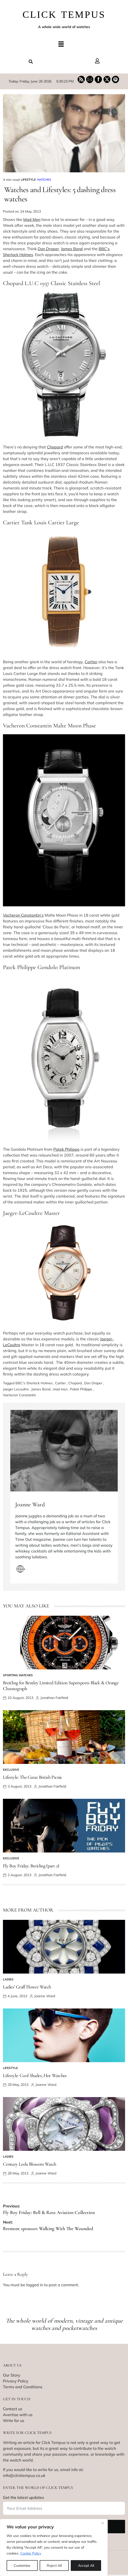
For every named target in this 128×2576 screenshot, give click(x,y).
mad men (60, 1389)
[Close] (102, 2523)
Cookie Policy (30, 2553)
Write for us (13, 2420)
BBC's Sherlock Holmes (34, 1383)
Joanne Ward (30, 1504)
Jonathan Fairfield (54, 1698)
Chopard (55, 447)
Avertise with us (18, 2414)
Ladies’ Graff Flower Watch (27, 1987)
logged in (34, 2284)
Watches (44, 179)
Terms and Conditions (22, 2386)
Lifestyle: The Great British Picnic (32, 1777)
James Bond (72, 248)
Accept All (86, 2565)
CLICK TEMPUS (64, 14)
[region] (54, 2547)
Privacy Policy (15, 2381)
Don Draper (48, 248)
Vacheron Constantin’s (23, 915)
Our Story (11, 2375)
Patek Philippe (66, 1149)
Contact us (12, 2408)
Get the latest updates (23, 2497)
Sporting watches (18, 1675)
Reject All (54, 2565)
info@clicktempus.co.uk (24, 2475)
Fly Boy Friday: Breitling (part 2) (31, 1866)
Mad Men (31, 219)
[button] (61, 44)
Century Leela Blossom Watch (29, 2164)
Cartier (91, 661)
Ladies (8, 1979)
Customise (22, 2565)
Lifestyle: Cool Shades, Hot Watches (35, 2076)
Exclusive (11, 1769)
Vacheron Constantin (19, 1395)
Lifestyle (28, 179)
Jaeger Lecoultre (16, 1389)
